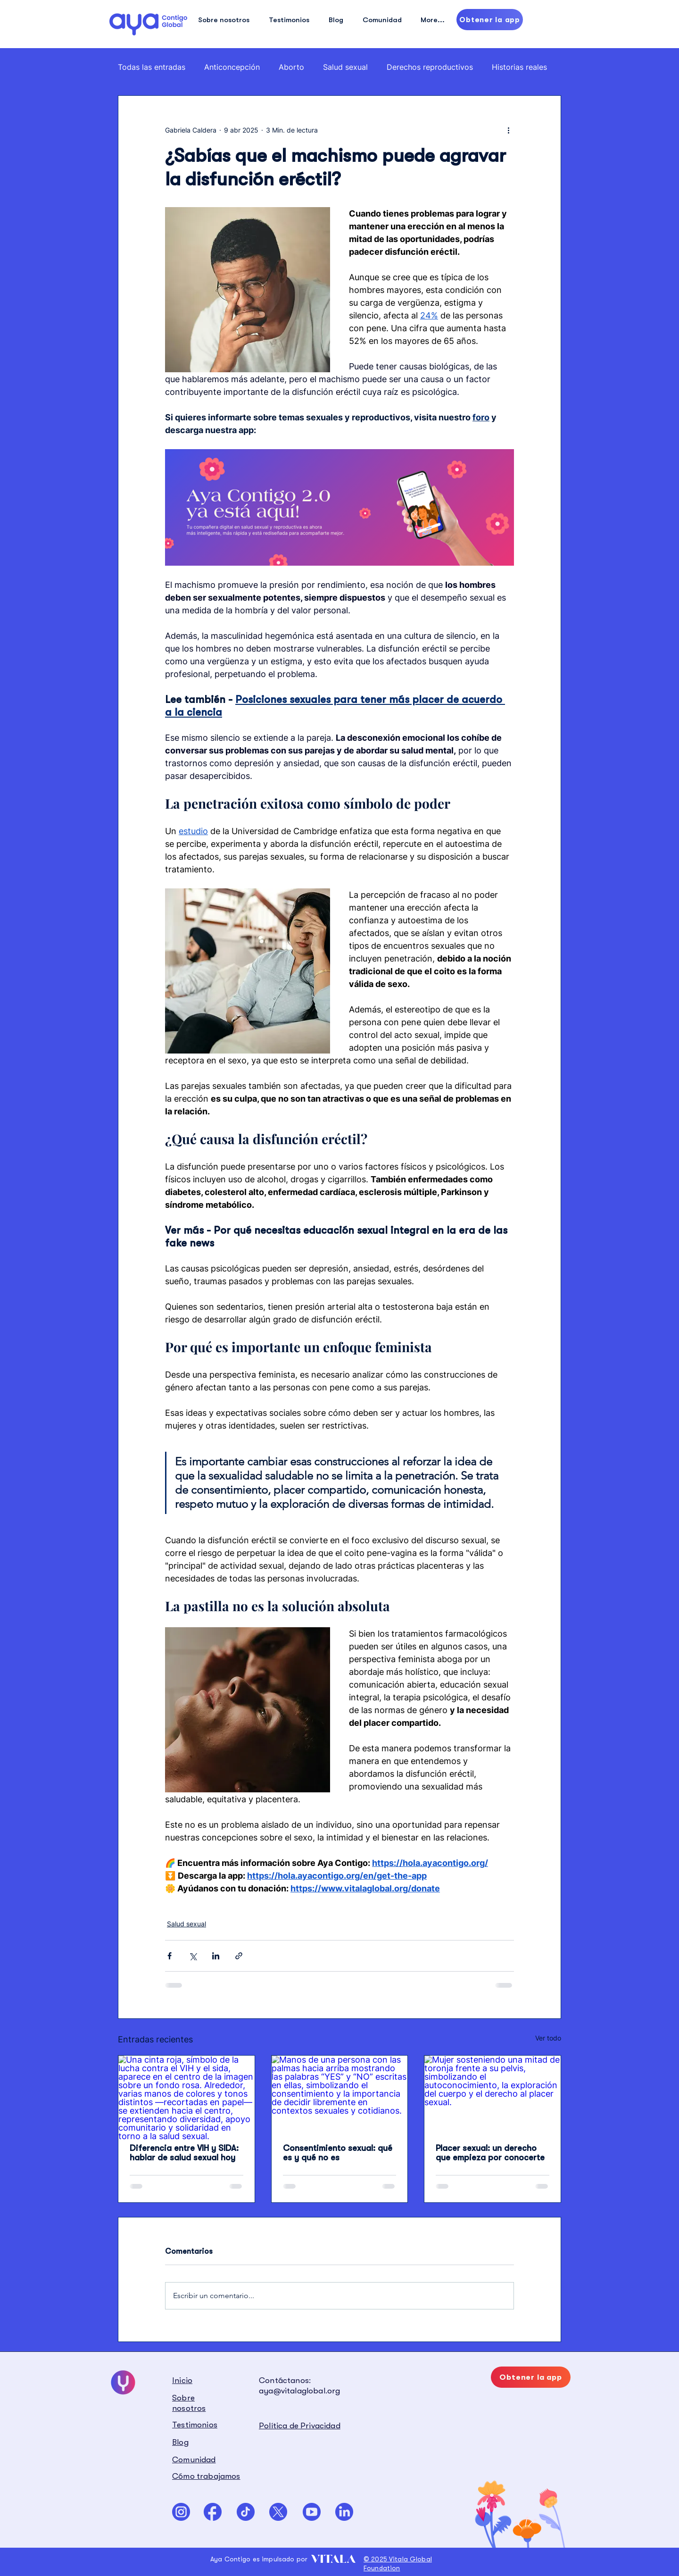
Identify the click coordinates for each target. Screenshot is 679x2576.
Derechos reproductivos (430, 67)
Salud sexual (345, 67)
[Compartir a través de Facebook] (169, 1955)
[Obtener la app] (489, 19)
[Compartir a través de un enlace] (238, 1955)
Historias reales (519, 67)
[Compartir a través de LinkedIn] (215, 1955)
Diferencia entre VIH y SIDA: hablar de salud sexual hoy (184, 2152)
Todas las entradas (151, 67)
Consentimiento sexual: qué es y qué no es (337, 2152)
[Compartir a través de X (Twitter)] (192, 1955)
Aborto (291, 67)
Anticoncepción (232, 67)
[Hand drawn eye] (148, 24)
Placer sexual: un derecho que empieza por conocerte (490, 2152)
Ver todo (548, 2038)
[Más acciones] (508, 129)
